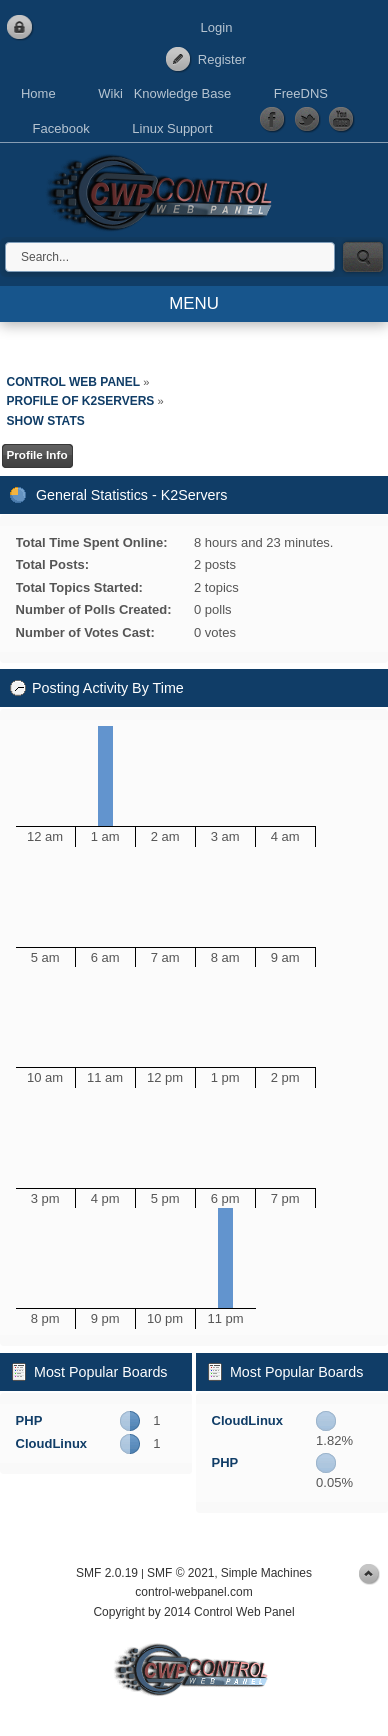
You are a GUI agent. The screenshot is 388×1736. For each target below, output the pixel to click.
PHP (29, 1420)
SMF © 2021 (181, 1573)
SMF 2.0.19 (107, 1573)
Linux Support (172, 128)
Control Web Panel (165, 189)
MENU (194, 303)
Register (222, 59)
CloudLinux (52, 1443)
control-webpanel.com (193, 1592)
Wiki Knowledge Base (164, 93)
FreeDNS (301, 93)
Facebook (61, 128)
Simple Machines (266, 1573)
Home (38, 93)
